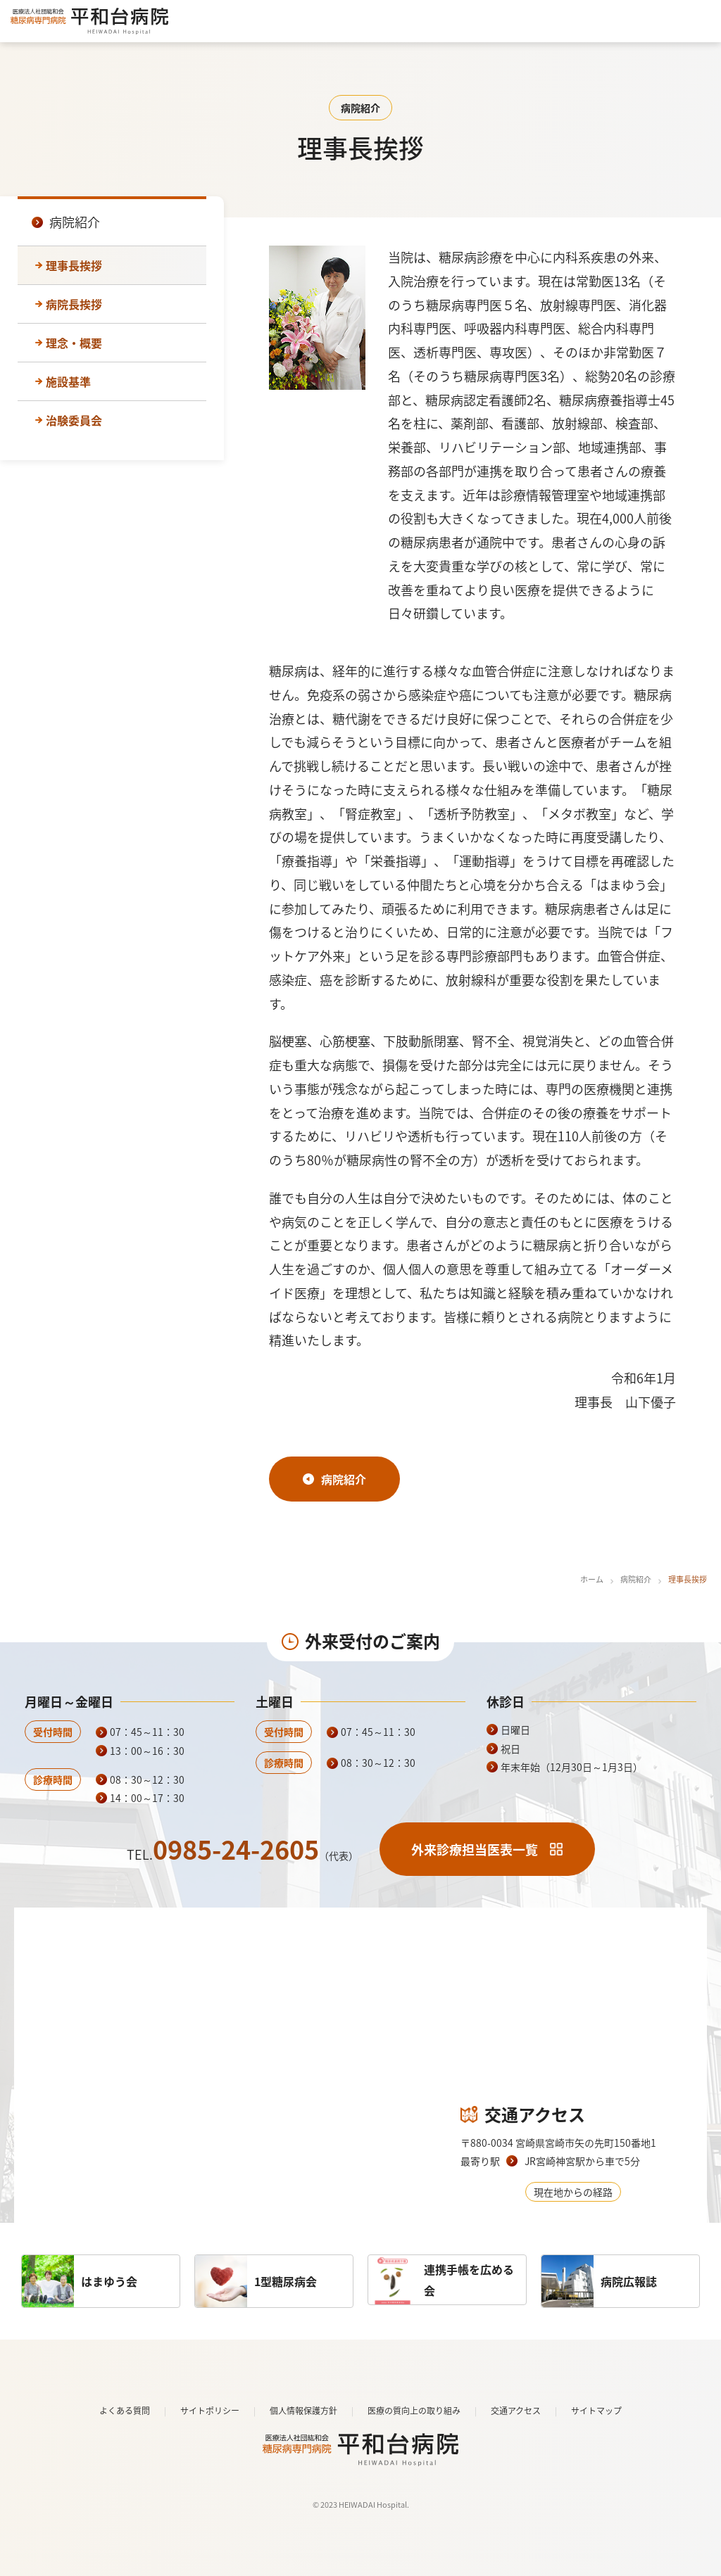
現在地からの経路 (573, 2192)
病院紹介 (635, 1579)
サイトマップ (596, 2410)
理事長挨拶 (74, 265)
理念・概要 (74, 342)
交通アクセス (516, 2410)
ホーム (591, 1579)
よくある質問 (124, 2410)
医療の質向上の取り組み (414, 2410)
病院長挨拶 (74, 304)
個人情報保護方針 (303, 2410)
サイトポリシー (209, 2410)
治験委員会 (74, 420)
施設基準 (68, 381)
